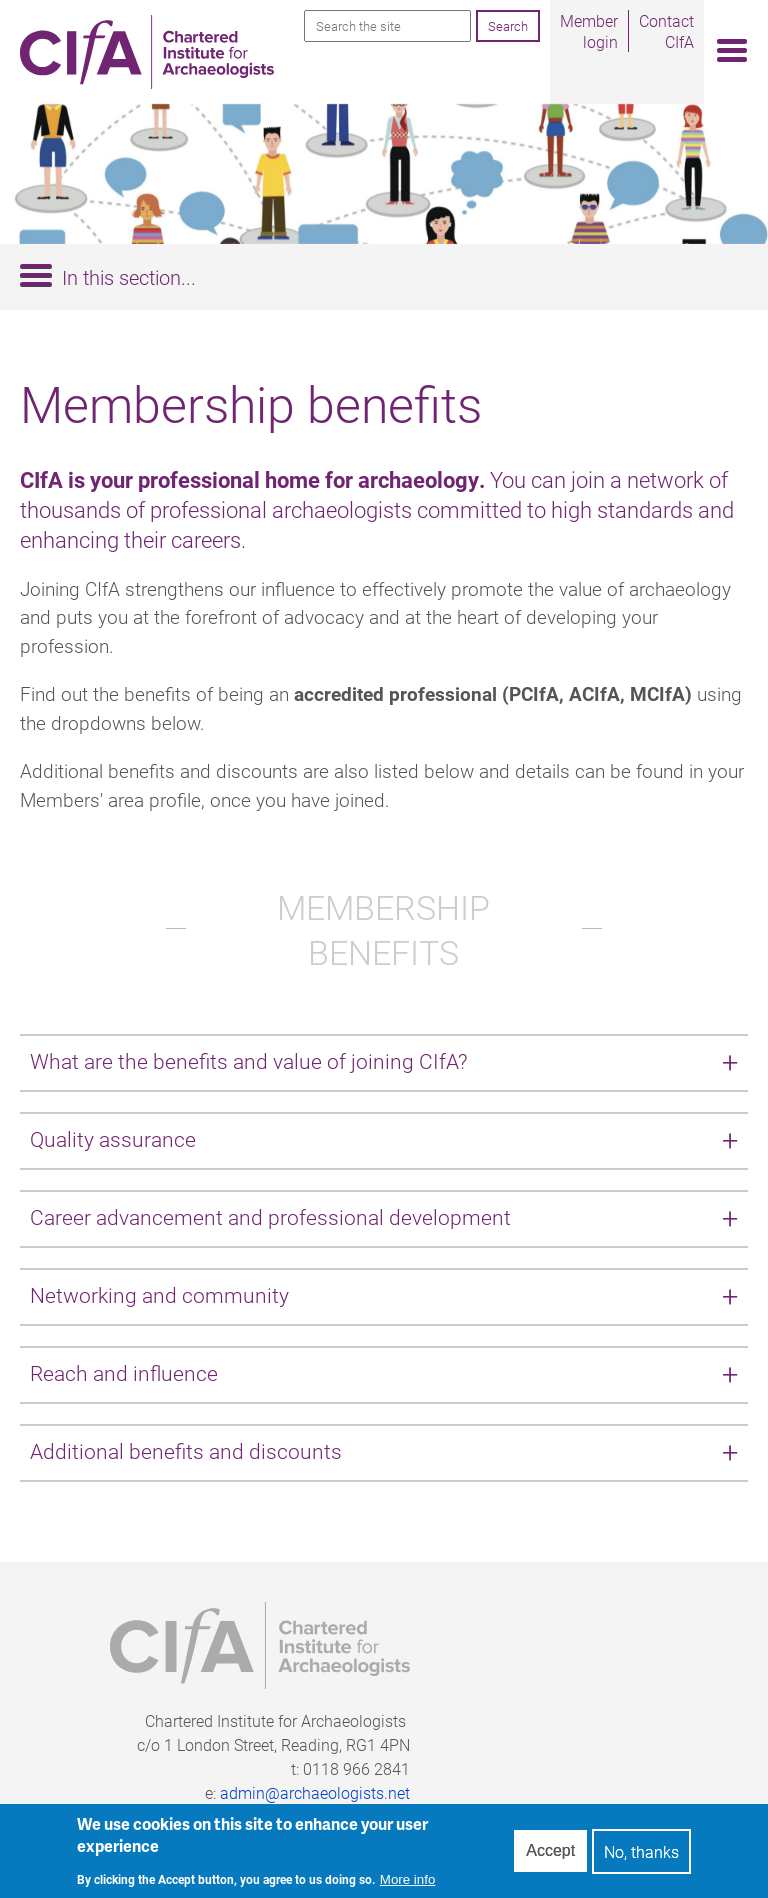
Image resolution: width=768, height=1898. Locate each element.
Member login (589, 31)
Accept (550, 1857)
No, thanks (641, 1857)
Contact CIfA (666, 31)
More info (408, 1885)
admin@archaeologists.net (315, 1792)
